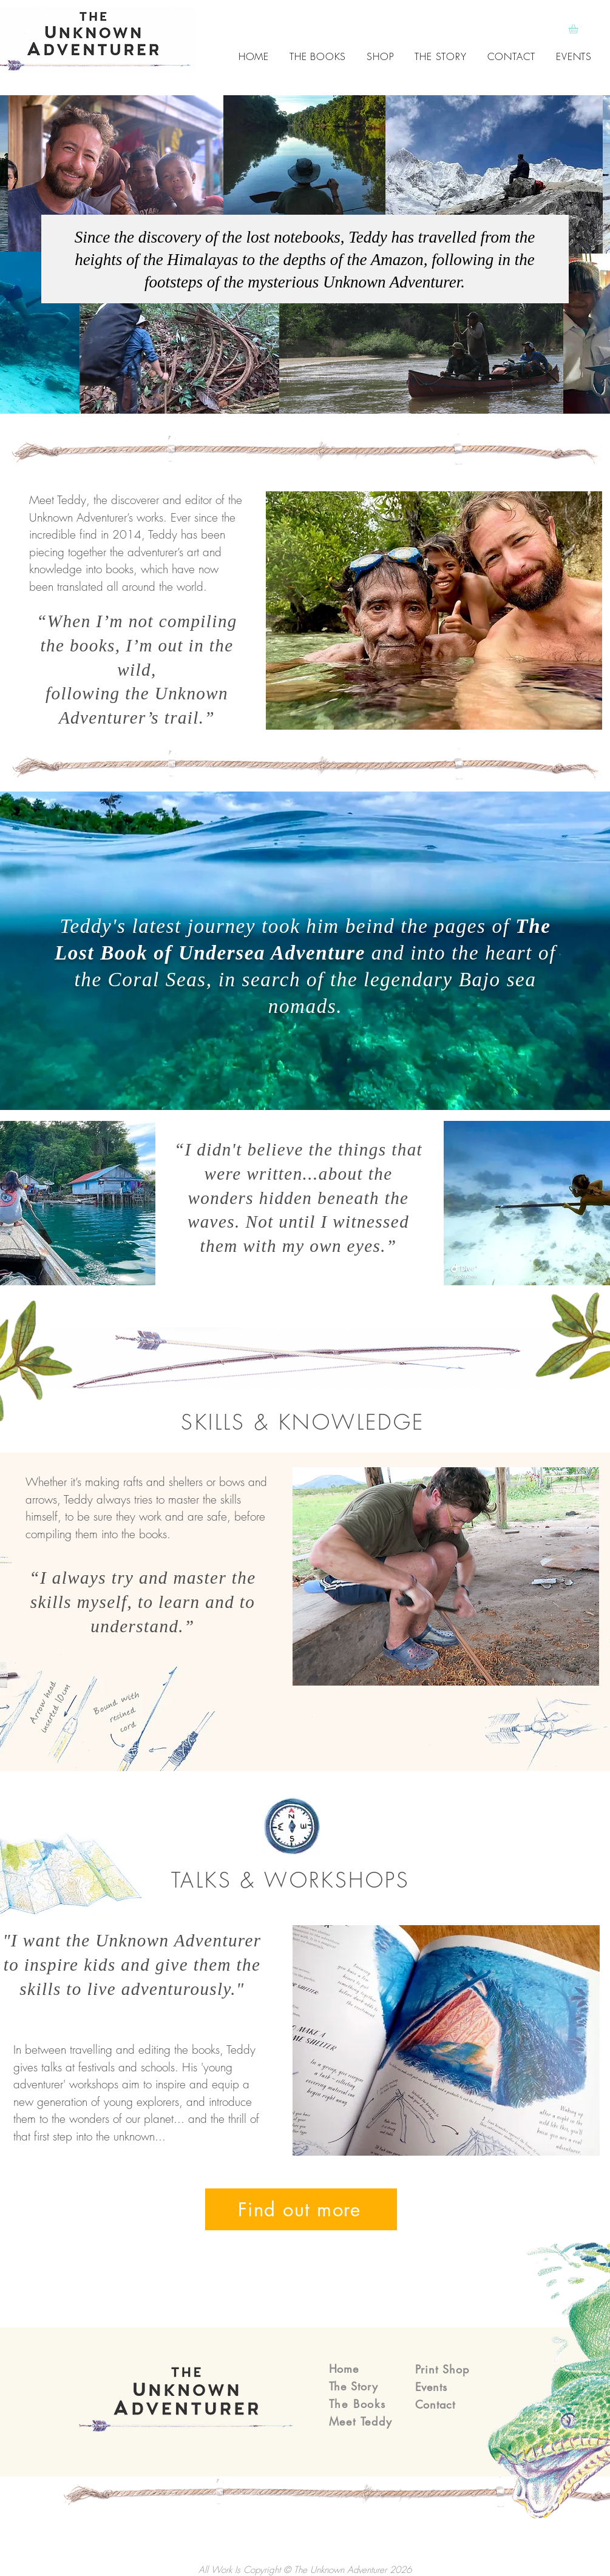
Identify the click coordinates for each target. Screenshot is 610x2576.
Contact (435, 2404)
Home (344, 2368)
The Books (357, 2403)
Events (431, 2386)
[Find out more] (301, 2209)
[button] (579, 28)
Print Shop (442, 2369)
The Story (353, 2386)
